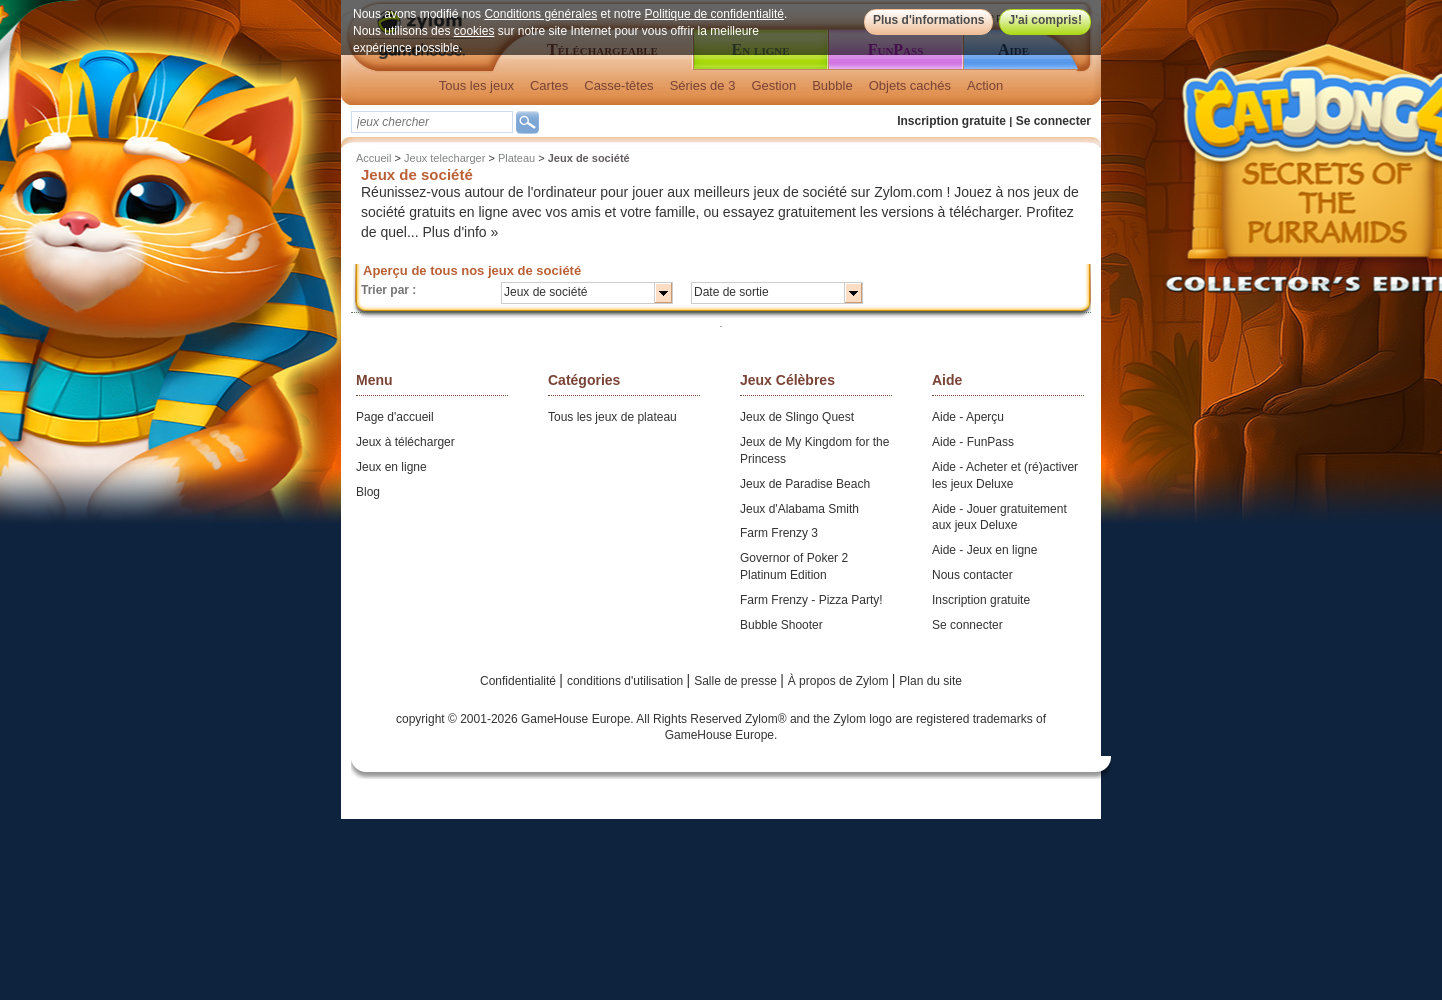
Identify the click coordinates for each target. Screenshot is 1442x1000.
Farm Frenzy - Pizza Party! (811, 600)
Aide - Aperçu (968, 417)
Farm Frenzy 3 (779, 533)
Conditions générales (540, 14)
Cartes (549, 85)
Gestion (773, 85)
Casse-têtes (618, 85)
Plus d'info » (461, 232)
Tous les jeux (476, 85)
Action (985, 85)
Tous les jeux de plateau (612, 417)
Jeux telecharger (444, 158)
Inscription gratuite (951, 121)
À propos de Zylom (840, 681)
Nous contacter (972, 575)
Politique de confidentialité (714, 14)
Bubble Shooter (781, 625)
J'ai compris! (1045, 20)
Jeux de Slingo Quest (797, 417)
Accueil (373, 158)
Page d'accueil (395, 417)
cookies (474, 31)
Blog (368, 492)
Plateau (516, 158)
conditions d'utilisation (627, 681)
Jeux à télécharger (405, 442)
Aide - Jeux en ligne (984, 550)
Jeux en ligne (391, 467)
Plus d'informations (929, 20)
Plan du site (930, 681)
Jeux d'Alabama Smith (799, 509)
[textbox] (432, 122)
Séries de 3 (703, 85)
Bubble (832, 85)
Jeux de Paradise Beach (805, 484)
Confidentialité (519, 681)
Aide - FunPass (973, 442)
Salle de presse (737, 681)
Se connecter (1053, 121)
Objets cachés (910, 85)
